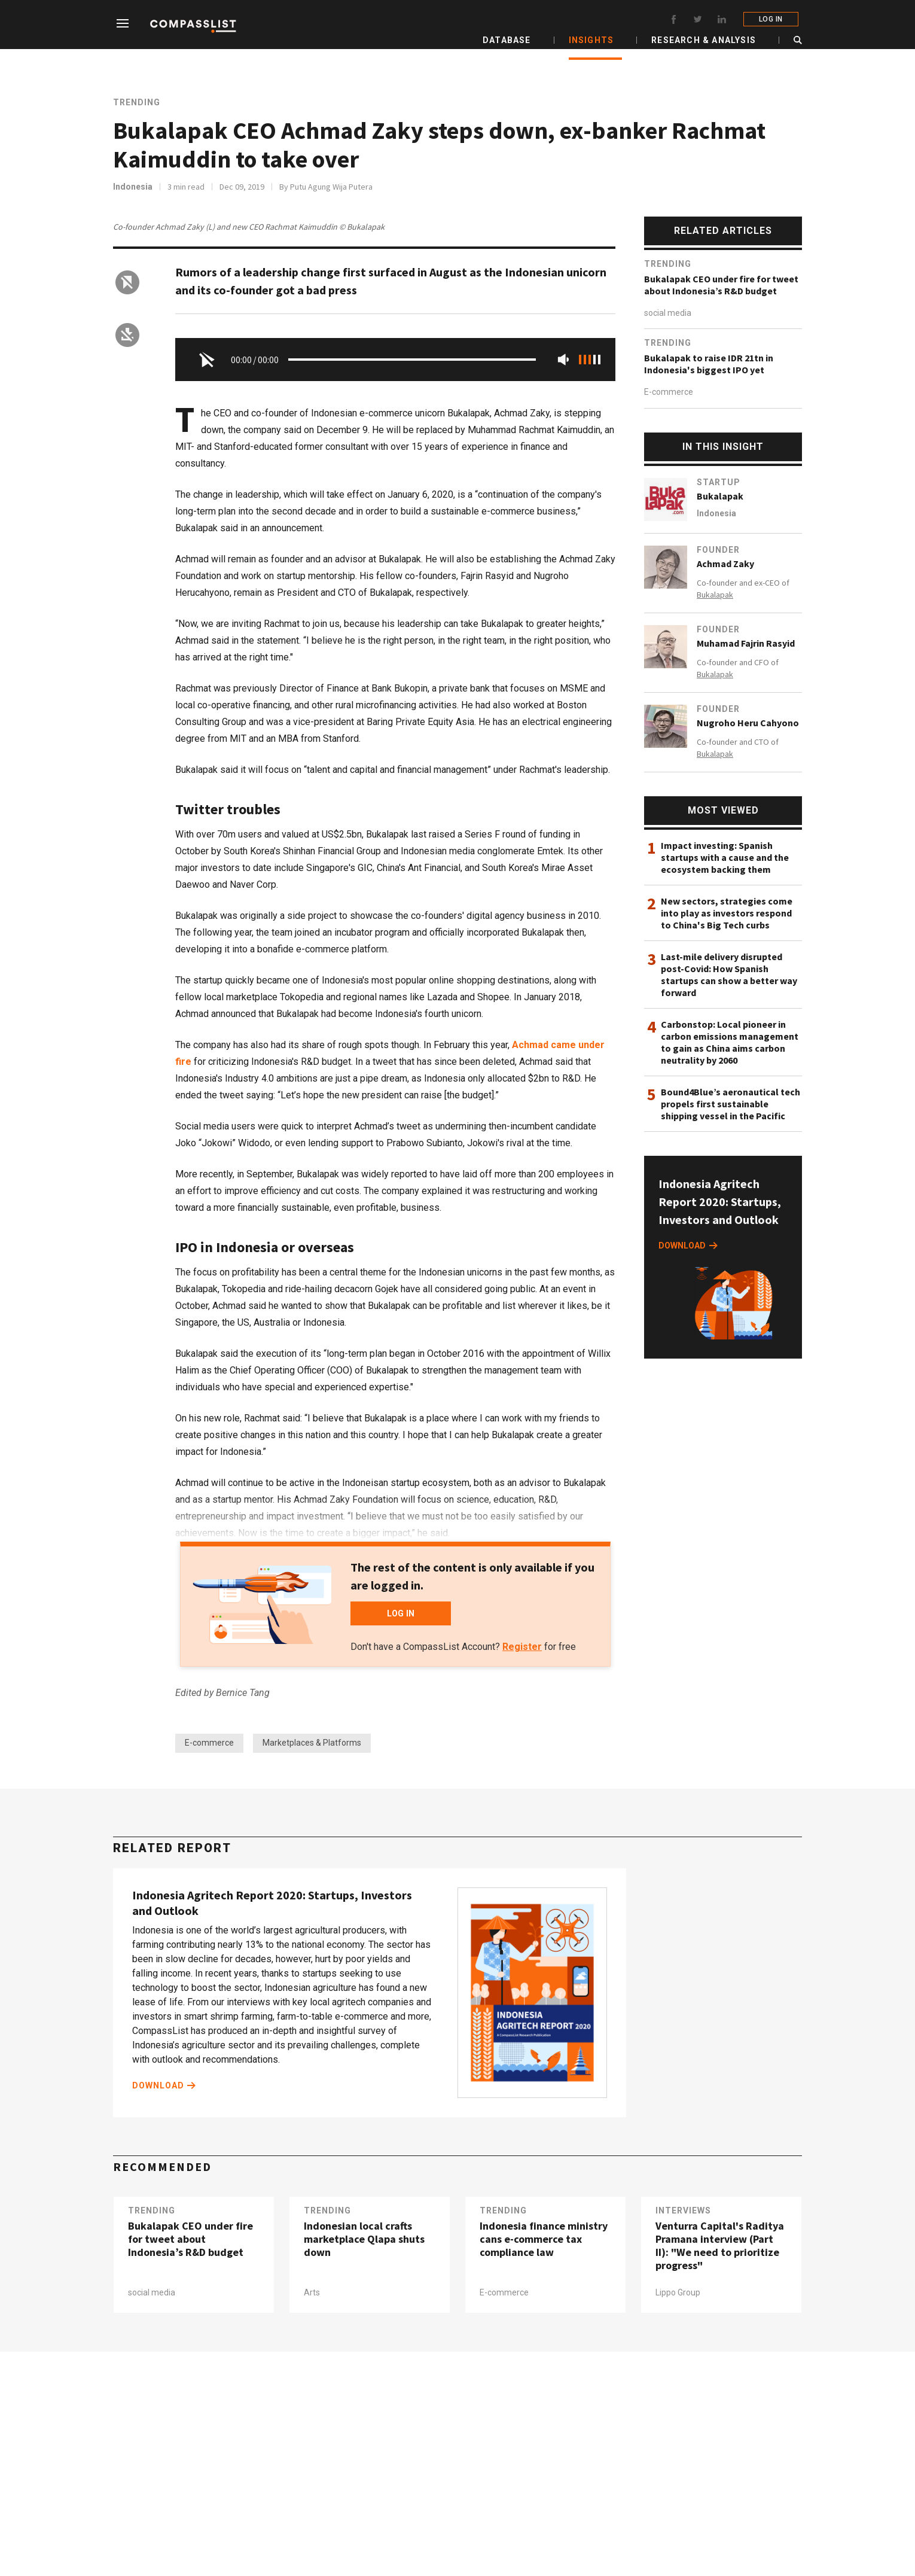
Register (522, 1646)
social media (667, 313)
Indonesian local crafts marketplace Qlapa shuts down (364, 2240)
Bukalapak (720, 496)
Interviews (683, 2211)
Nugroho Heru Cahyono (748, 723)
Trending (136, 102)
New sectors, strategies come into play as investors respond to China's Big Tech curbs (726, 913)
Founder (718, 550)
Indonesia (132, 186)
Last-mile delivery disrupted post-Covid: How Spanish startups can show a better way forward (729, 974)
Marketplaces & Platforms (312, 1742)
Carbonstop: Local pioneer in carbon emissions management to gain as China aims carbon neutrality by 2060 (729, 1042)
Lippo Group (677, 2293)
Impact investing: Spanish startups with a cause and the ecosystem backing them (725, 857)
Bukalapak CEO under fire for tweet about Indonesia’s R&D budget (721, 285)
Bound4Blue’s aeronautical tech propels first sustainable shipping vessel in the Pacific (730, 1104)
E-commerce (209, 1742)
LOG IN (774, 19)
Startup (718, 482)
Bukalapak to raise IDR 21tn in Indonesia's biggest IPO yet (708, 364)
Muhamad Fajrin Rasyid (746, 643)
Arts (312, 2293)
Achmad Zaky (725, 564)
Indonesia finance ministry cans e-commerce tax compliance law (544, 2240)
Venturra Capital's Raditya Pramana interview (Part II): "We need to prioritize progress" (719, 2246)
